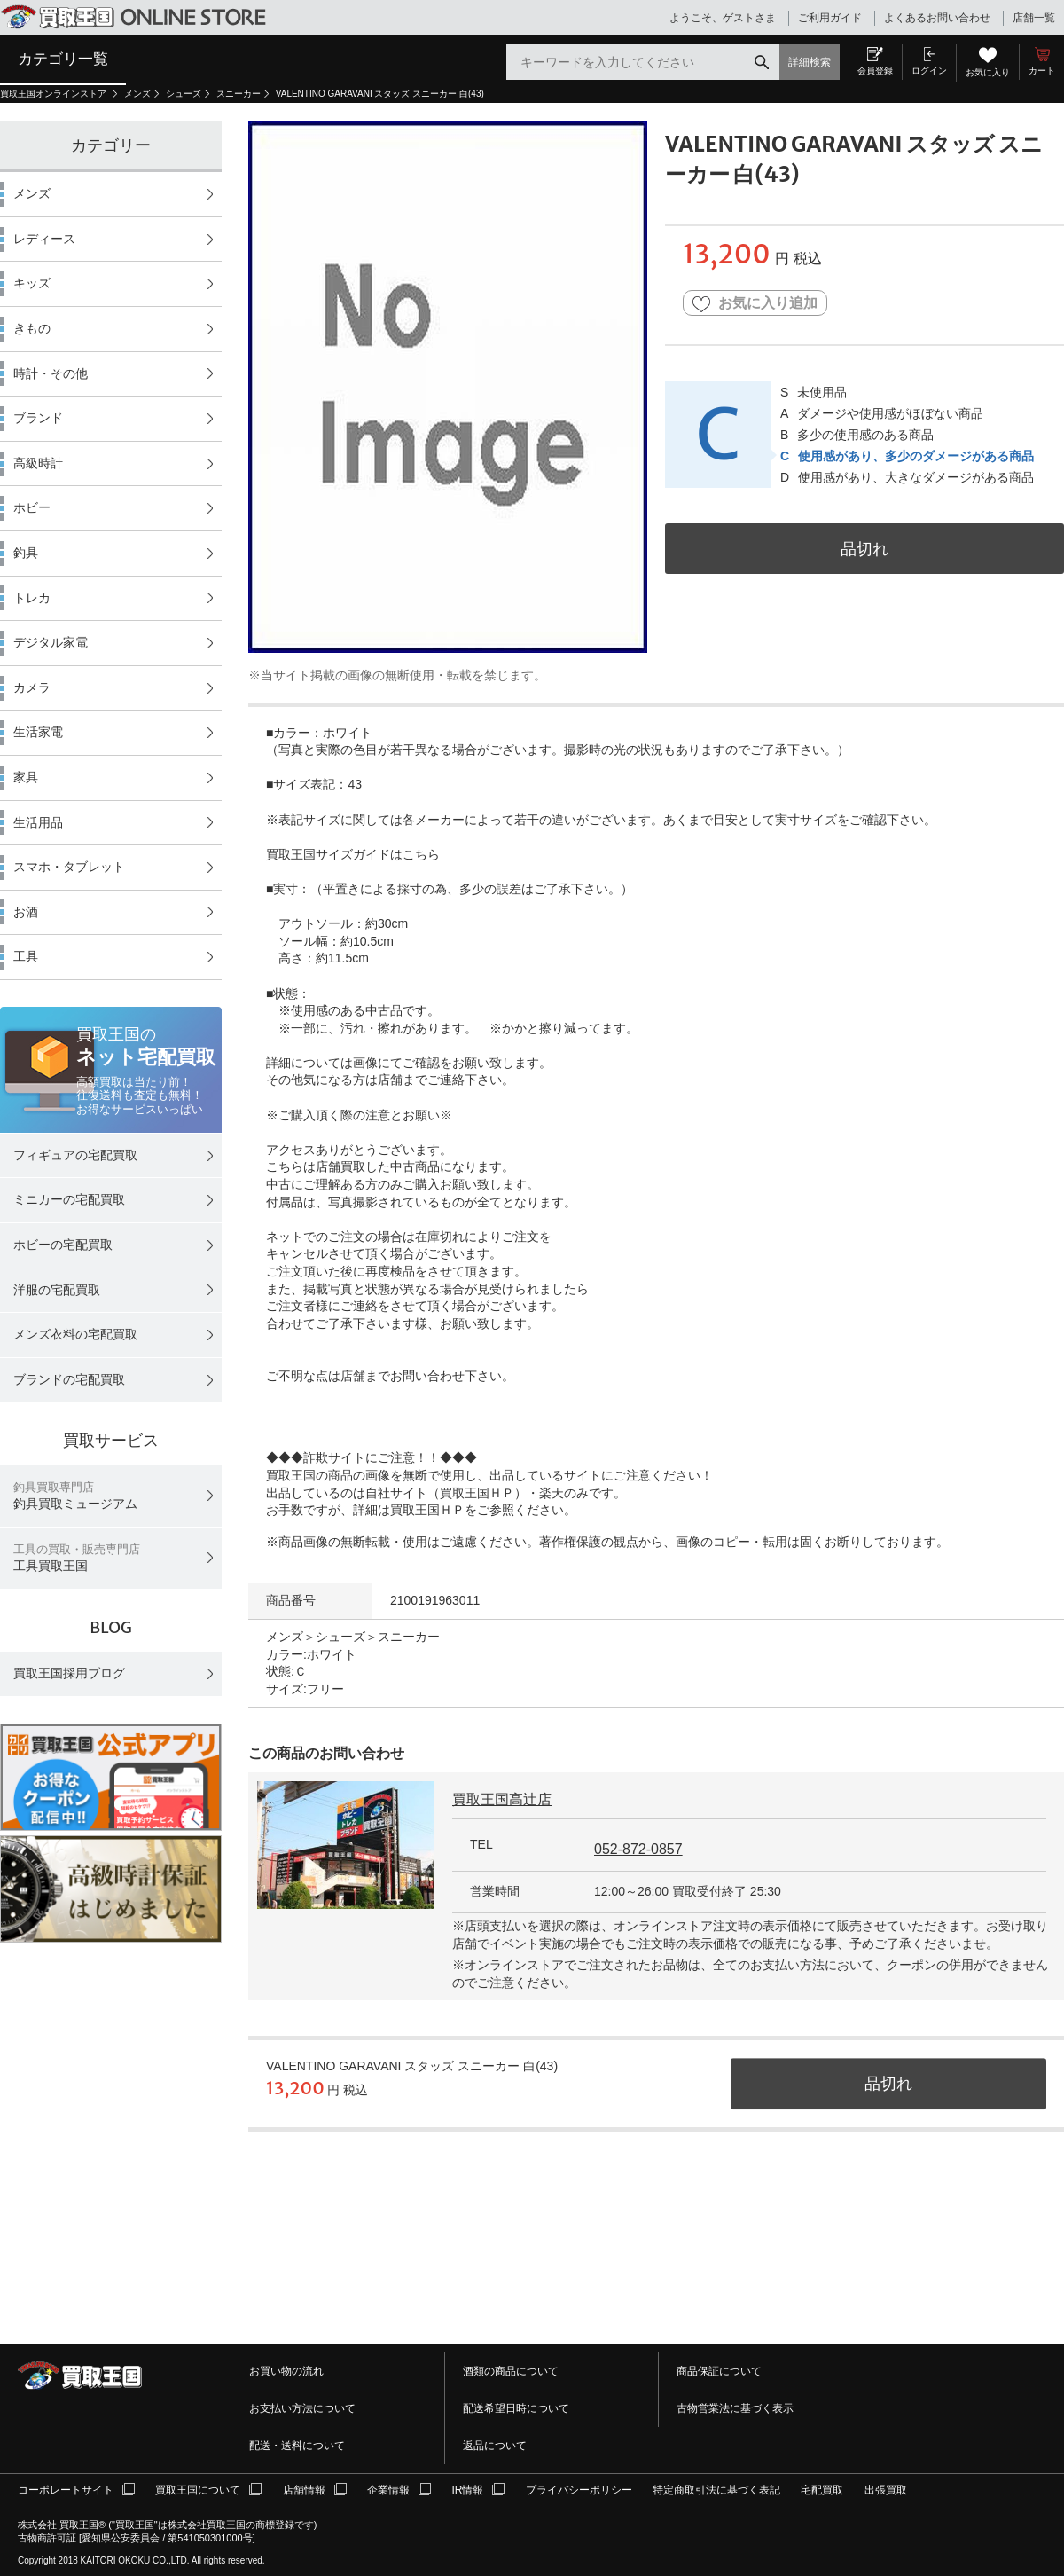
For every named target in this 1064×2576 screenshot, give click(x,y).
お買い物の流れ (286, 2371)
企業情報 (388, 2490)
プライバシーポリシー (579, 2490)
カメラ (32, 687)
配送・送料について (297, 2445)
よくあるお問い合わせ (937, 18)
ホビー (32, 507)
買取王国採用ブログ (69, 1673)
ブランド (38, 418)
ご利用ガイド (830, 18)
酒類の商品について (511, 2371)
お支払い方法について (302, 2408)
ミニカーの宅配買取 (69, 1199)
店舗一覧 (1034, 18)
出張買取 (885, 2490)
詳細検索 (809, 62)
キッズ (32, 283)
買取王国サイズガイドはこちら (353, 854)
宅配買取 (822, 2490)
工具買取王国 (76, 1558)
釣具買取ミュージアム (75, 1496)
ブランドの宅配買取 (69, 1379)
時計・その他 (50, 373)
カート (1042, 70)
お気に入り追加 (755, 303)
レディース (44, 239)
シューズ (183, 93)
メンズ (137, 93)
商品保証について (719, 2371)
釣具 (25, 553)
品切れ (864, 548)
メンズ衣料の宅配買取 (75, 1334)
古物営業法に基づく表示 (735, 2408)
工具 (25, 956)
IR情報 (467, 2490)
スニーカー (238, 93)
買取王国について (197, 2490)
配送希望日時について (516, 2408)
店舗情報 (304, 2490)
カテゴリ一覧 (63, 58)
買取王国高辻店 (502, 1799)
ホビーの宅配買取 (63, 1244)
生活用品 (38, 822)
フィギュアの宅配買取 (75, 1155)
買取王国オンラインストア (54, 93)
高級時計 (38, 463)
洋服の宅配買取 (56, 1290)
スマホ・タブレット (69, 867)
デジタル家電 (50, 642)
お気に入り (988, 72)
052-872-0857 (638, 1849)
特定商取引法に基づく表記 (716, 2490)
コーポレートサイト (65, 2490)
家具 (25, 777)
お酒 (25, 912)
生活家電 (38, 732)
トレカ (32, 598)
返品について (495, 2445)
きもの (32, 328)
